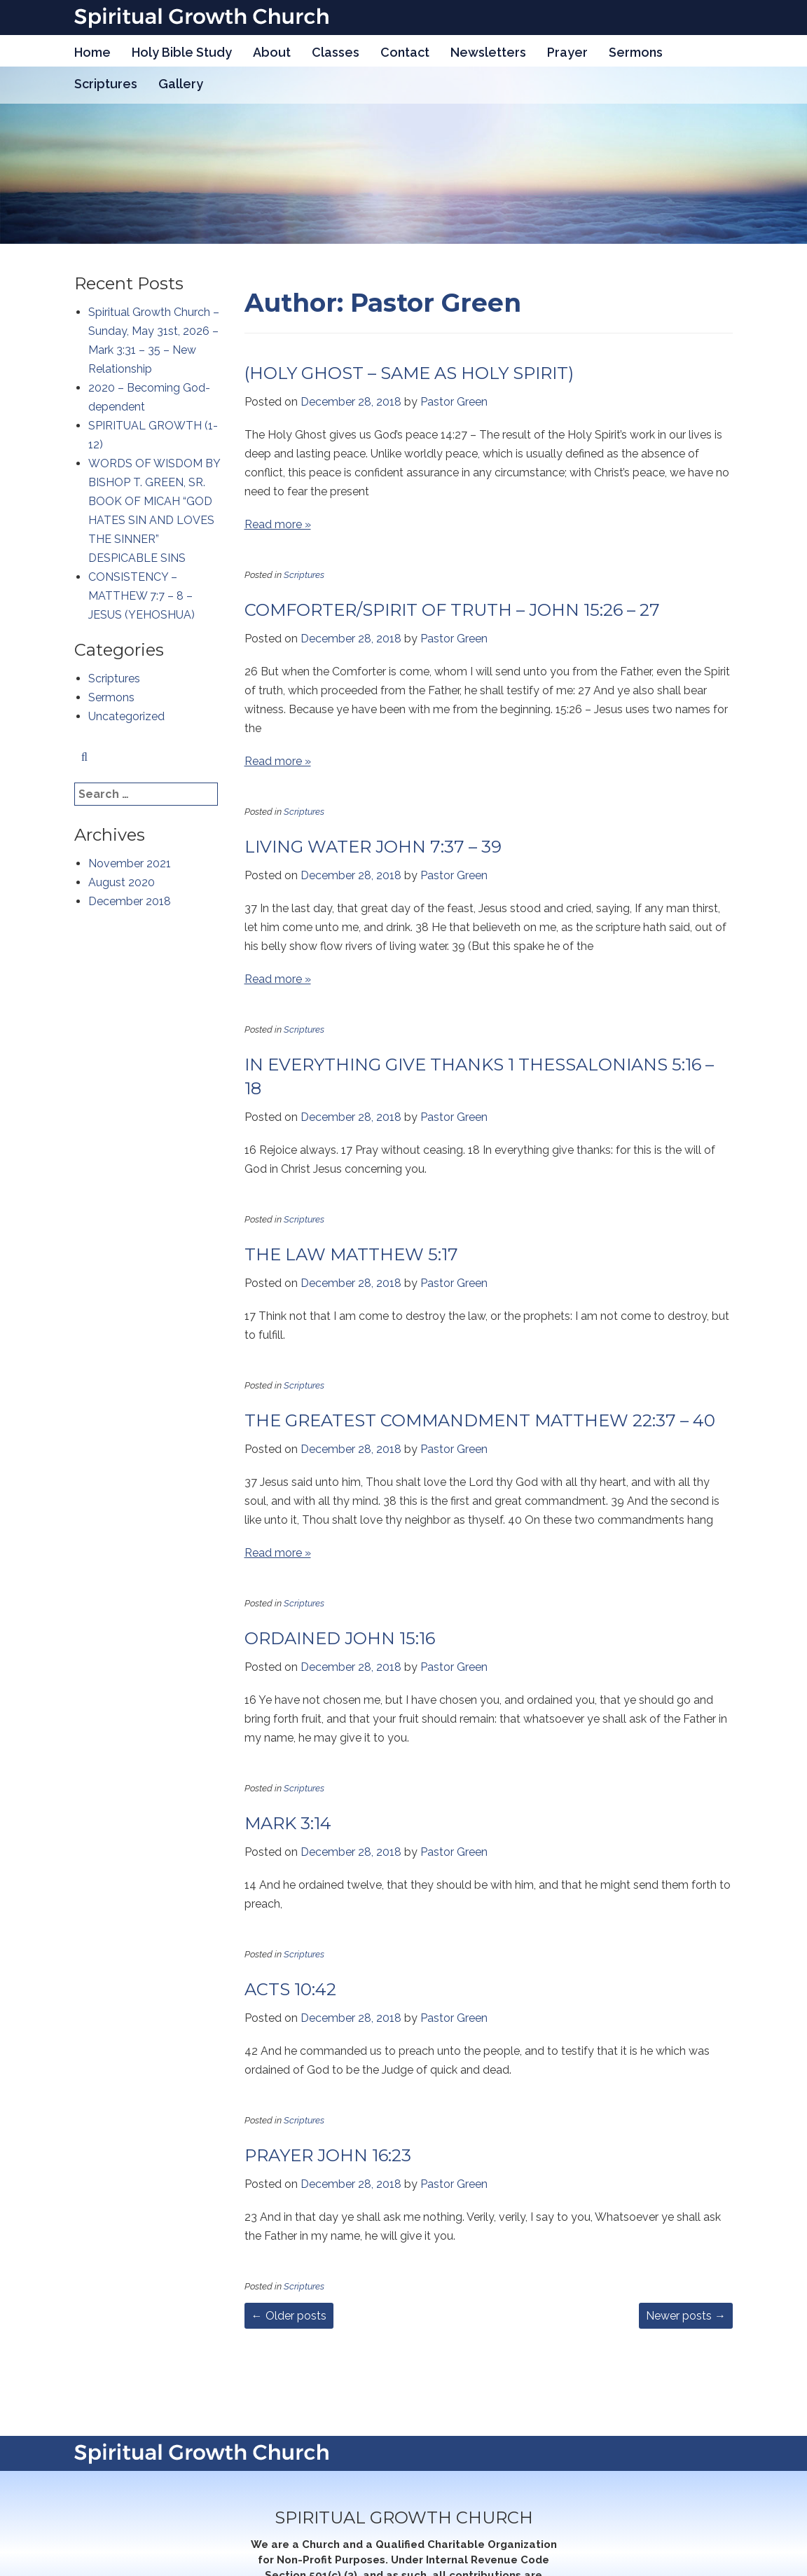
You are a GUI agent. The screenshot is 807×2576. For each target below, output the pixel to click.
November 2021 (129, 863)
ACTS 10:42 (290, 1989)
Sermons (636, 52)
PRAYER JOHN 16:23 (327, 2155)
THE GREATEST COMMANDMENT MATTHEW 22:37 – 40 (479, 1420)
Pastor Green (454, 401)
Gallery (180, 83)
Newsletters (488, 52)
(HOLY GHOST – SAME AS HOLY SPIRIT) (409, 373)
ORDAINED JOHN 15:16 (339, 1638)
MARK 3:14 (287, 1823)
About (272, 52)
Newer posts (686, 2315)
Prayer (567, 52)
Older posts (288, 2315)
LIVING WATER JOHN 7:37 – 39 (373, 846)
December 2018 (129, 901)
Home (92, 52)
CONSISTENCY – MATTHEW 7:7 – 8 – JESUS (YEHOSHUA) (141, 595)
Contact (404, 52)
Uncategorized (126, 716)
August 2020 (121, 882)
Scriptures (105, 83)
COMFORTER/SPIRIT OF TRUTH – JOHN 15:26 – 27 (452, 610)
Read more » (277, 524)
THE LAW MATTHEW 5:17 (351, 1254)
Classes (335, 52)
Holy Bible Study (182, 52)
